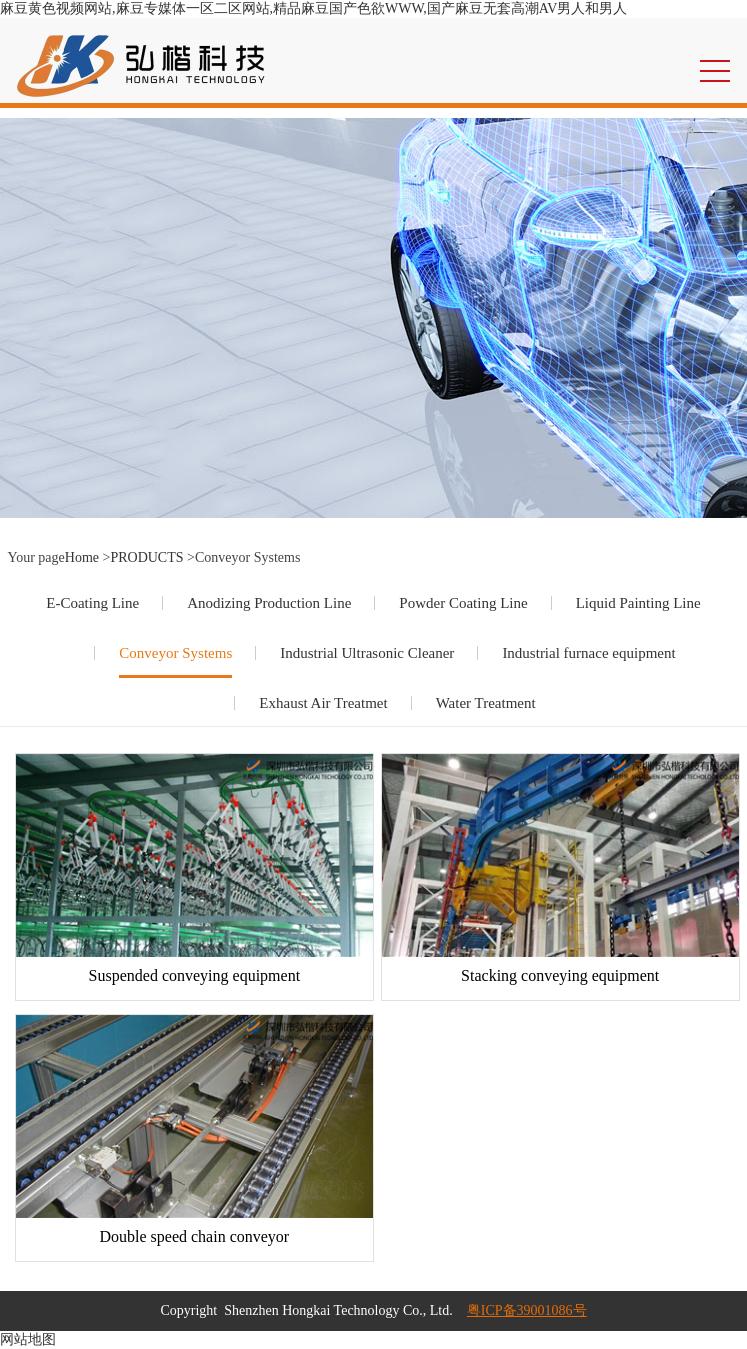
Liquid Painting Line (638, 603)
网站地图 (28, 1339)
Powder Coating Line (463, 603)
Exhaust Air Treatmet (323, 703)
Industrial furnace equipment (588, 653)
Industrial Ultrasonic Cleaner (367, 653)
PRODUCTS (146, 557)
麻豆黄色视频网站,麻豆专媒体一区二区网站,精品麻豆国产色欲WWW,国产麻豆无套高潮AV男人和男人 (313, 8)
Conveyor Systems (175, 653)
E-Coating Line (92, 603)
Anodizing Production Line (269, 603)
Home (82, 557)
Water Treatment (486, 703)
